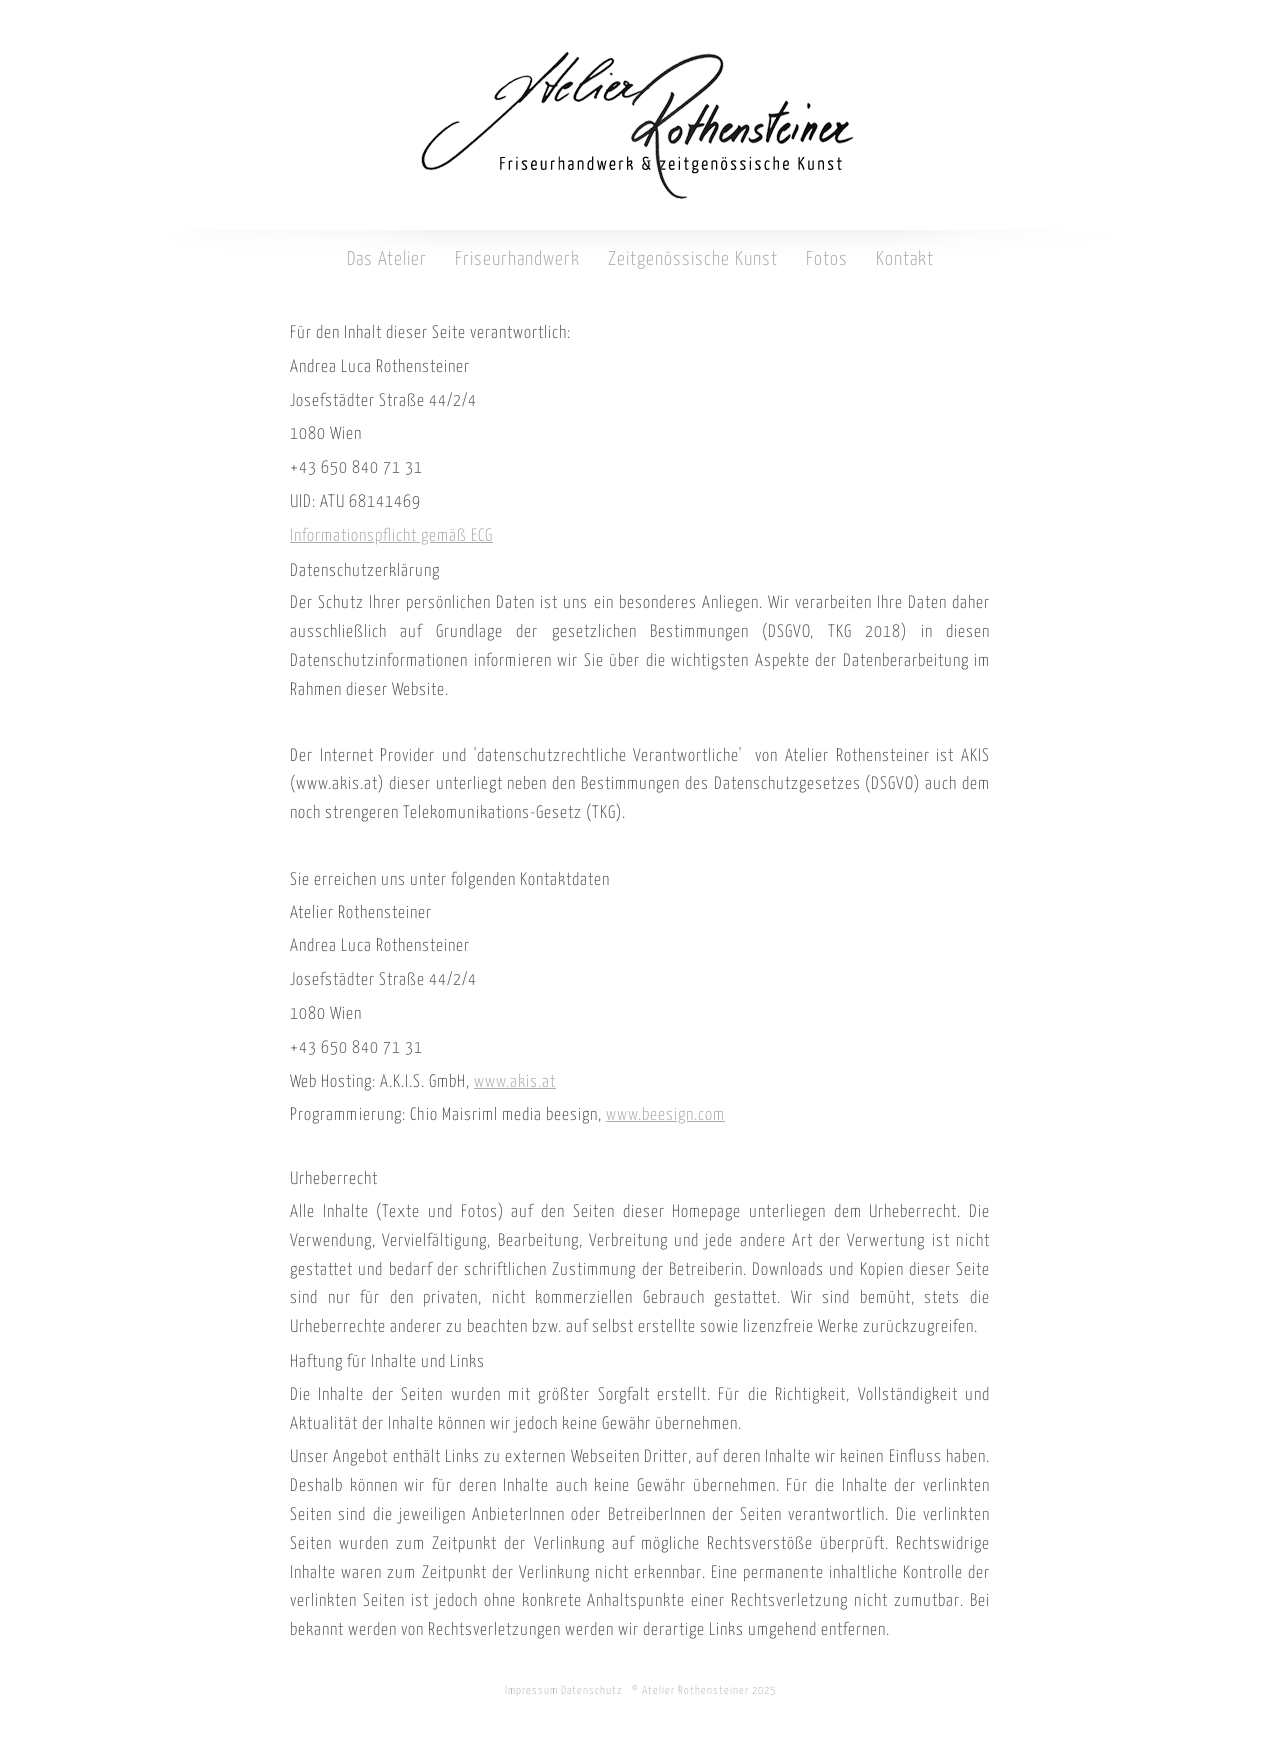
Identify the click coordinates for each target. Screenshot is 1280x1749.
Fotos (827, 259)
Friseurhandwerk (517, 259)
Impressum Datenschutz (564, 1690)
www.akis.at (515, 1082)
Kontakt (905, 259)
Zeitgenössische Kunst (693, 259)
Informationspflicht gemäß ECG (391, 536)
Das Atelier (387, 259)
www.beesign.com (665, 1115)
